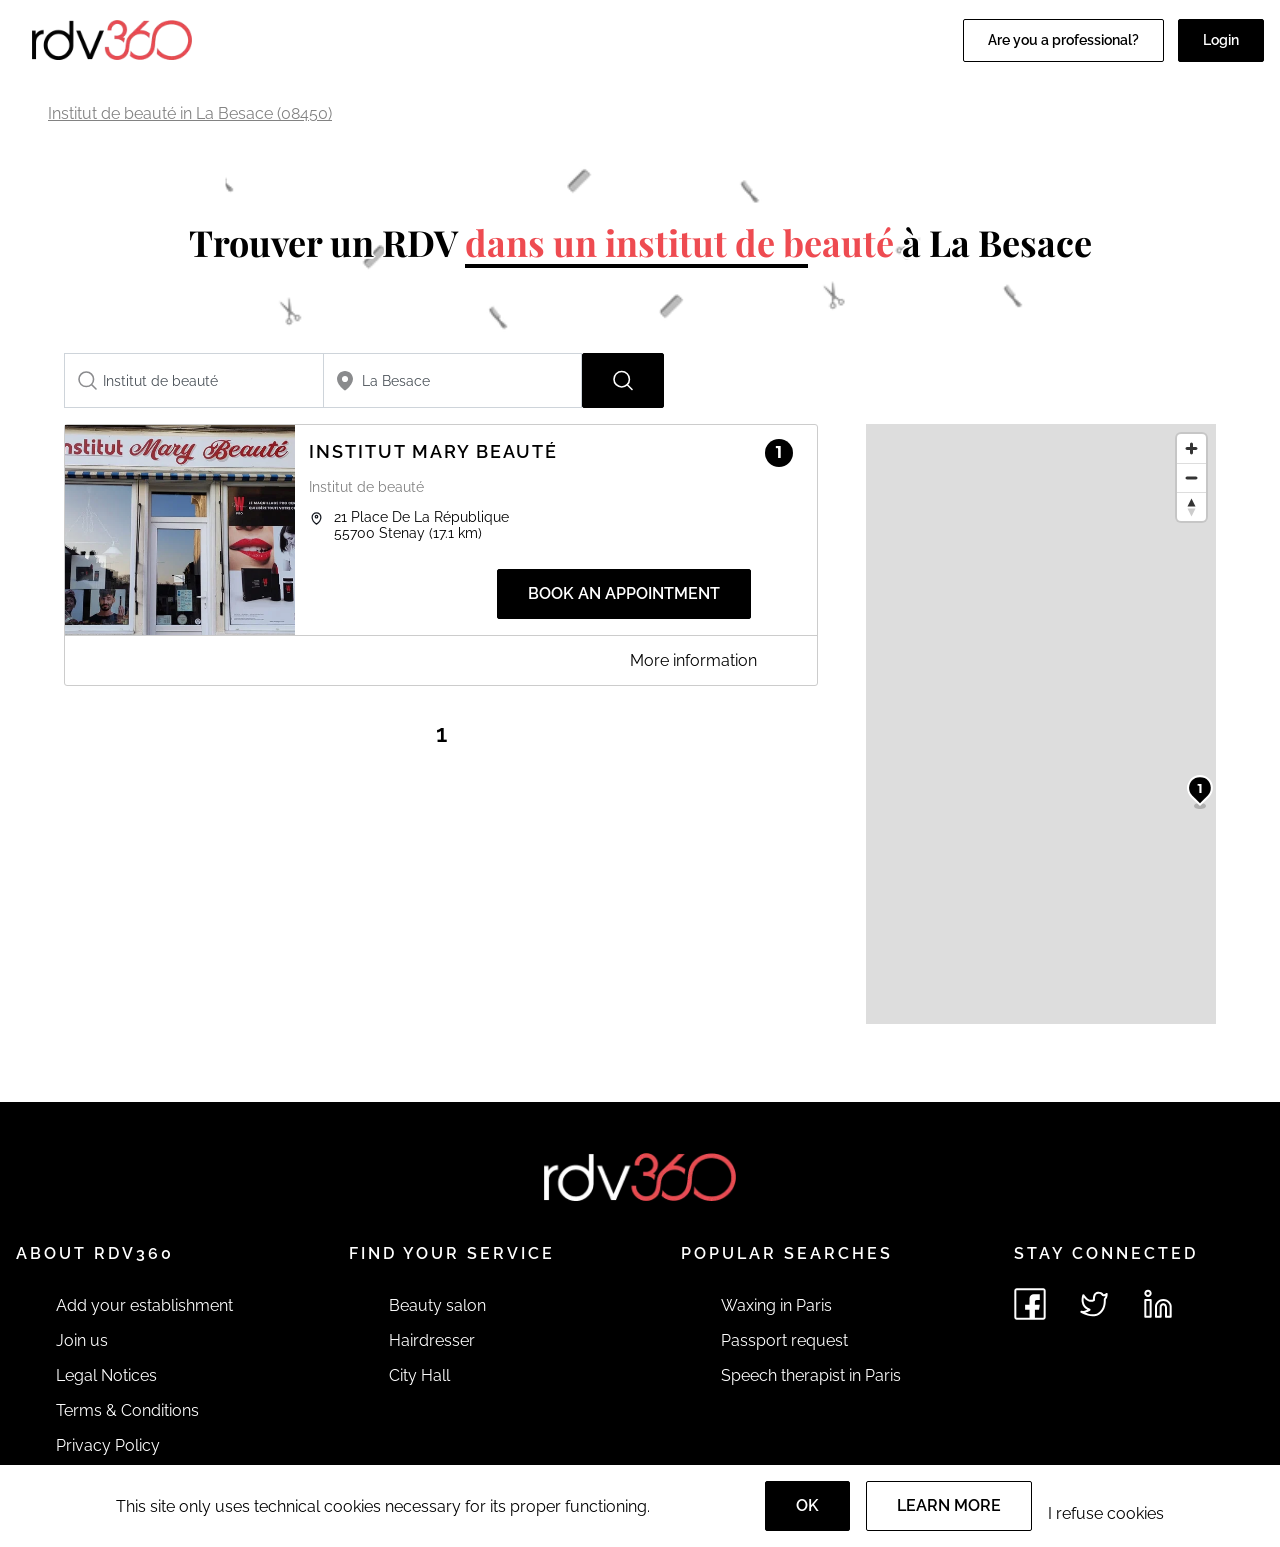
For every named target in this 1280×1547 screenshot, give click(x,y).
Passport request (784, 1340)
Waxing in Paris (776, 1305)
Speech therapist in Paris (811, 1375)
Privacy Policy (108, 1445)
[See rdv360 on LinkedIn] (1158, 1304)
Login (1221, 40)
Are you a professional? (1063, 40)
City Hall (419, 1375)
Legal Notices (106, 1375)
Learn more (949, 1505)
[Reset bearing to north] (1191, 506)
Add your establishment (144, 1305)
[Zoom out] (1191, 477)
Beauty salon (437, 1305)
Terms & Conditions (127, 1410)
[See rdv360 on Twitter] (1094, 1304)
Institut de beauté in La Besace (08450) (190, 113)
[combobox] (194, 380)
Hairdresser (432, 1340)
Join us (82, 1340)
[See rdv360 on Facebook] (1030, 1304)
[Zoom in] (1191, 448)
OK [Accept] (807, 1505)
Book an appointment (624, 593)
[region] (1041, 724)
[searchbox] (194, 380)
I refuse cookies (1106, 1513)
